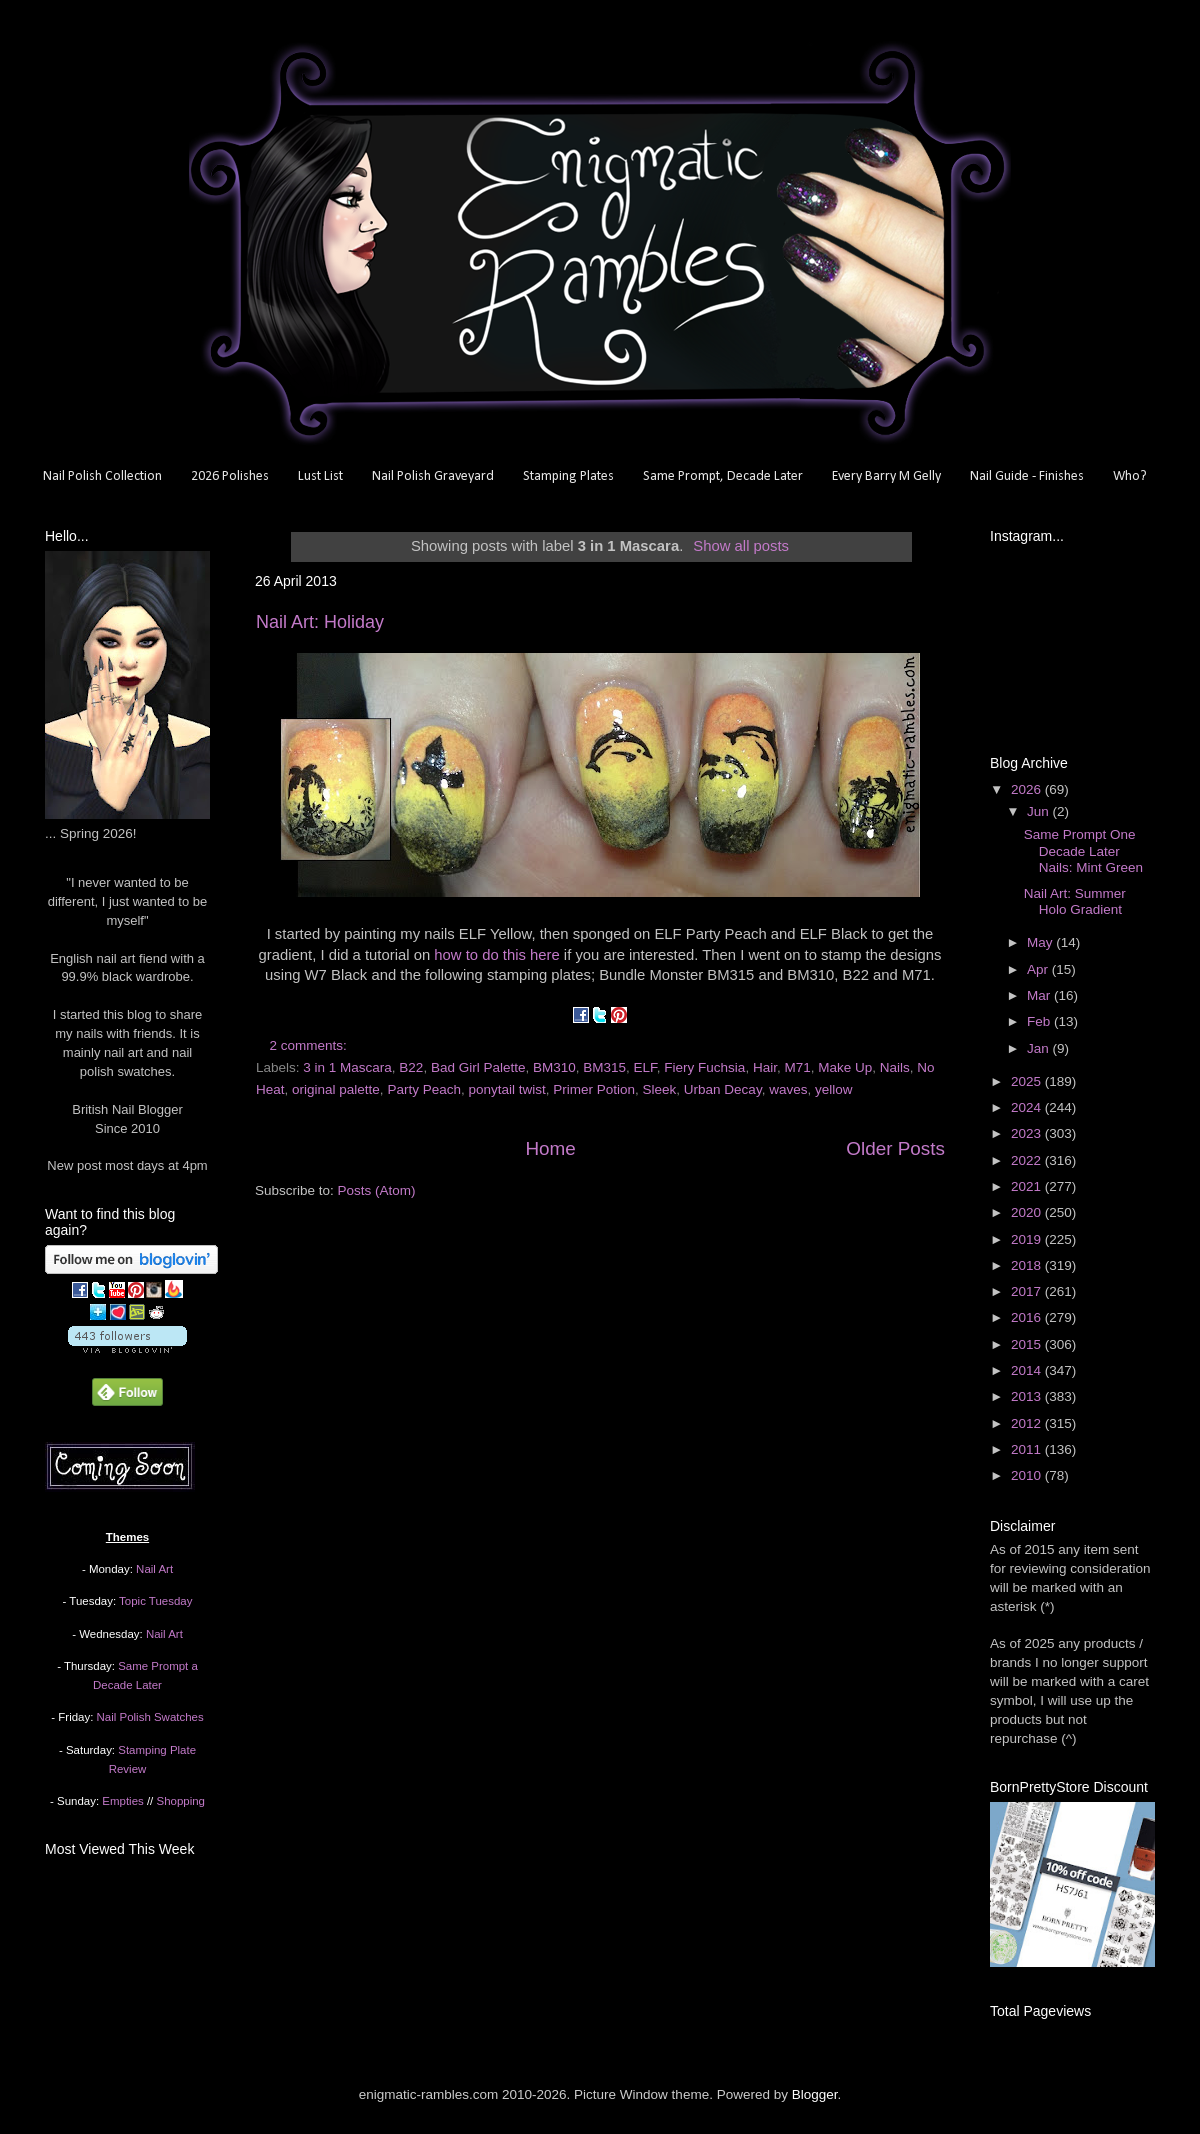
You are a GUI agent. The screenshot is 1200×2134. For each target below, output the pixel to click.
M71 (797, 1067)
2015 (1028, 1344)
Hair (765, 1067)
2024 (1028, 1107)
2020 (1028, 1212)
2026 (1028, 789)
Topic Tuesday (155, 1601)
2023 (1028, 1133)
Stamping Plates (568, 476)
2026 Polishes (230, 476)
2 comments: (310, 1045)
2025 (1028, 1081)
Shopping (181, 1801)
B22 (411, 1067)
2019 (1028, 1239)
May (1041, 942)
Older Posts (895, 1148)
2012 (1028, 1423)
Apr (1039, 969)
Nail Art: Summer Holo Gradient (1075, 901)
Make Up (845, 1067)
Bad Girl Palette (478, 1067)
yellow (834, 1089)
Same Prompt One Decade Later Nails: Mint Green (1083, 850)
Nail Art (154, 1569)
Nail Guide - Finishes (1027, 476)
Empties (122, 1801)
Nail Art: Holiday (320, 622)
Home (550, 1148)
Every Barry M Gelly (886, 476)
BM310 (554, 1067)
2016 (1028, 1317)
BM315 (604, 1067)
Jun (1040, 811)
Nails (895, 1067)
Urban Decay (723, 1089)
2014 (1028, 1370)
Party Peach (424, 1089)
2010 (1028, 1475)
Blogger (815, 2094)
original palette (336, 1089)
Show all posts (741, 546)
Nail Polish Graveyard (433, 476)
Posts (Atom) (377, 1190)
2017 (1028, 1291)
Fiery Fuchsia (704, 1067)
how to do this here (496, 955)
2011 (1028, 1449)
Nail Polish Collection (102, 476)
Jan (1040, 1048)
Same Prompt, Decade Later (723, 476)
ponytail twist (506, 1089)
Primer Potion (594, 1089)
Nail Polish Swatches (150, 1717)
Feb (1040, 1021)
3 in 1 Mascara (347, 1067)
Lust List (320, 476)
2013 (1028, 1396)
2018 (1028, 1265)
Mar (1040, 995)
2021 (1028, 1186)
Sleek (660, 1089)
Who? (1130, 476)
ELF (645, 1067)
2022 (1028, 1160)
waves (788, 1089)
